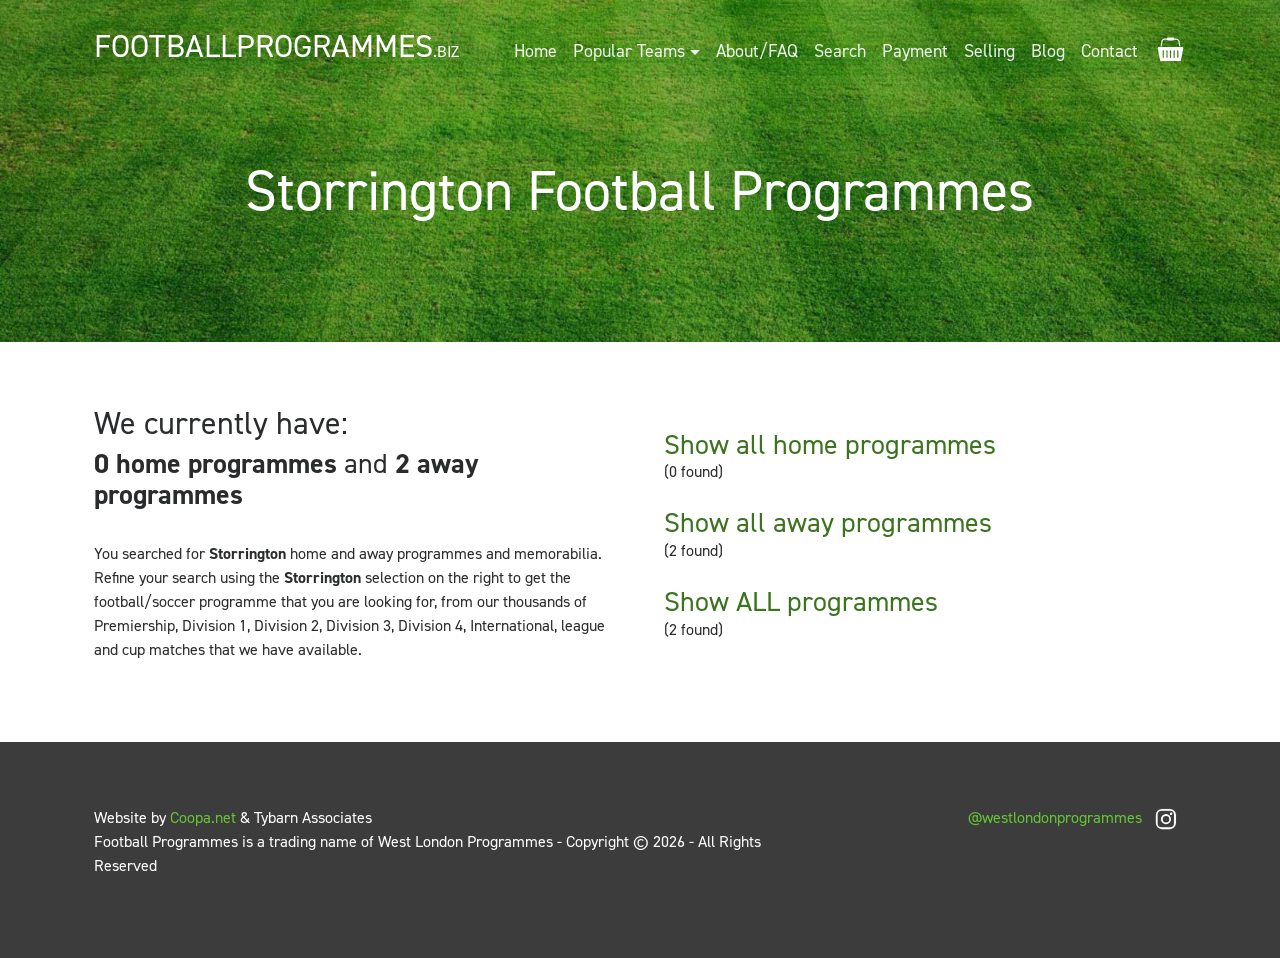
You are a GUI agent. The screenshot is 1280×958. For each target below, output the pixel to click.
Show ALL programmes (801, 601)
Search (840, 51)
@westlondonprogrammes (1077, 817)
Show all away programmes (828, 522)
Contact (1109, 51)
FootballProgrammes (276, 46)
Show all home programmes (830, 444)
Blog (1048, 51)
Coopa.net (203, 817)
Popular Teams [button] (629, 51)
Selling (989, 51)
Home (535, 51)
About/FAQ (757, 51)
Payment (915, 51)
